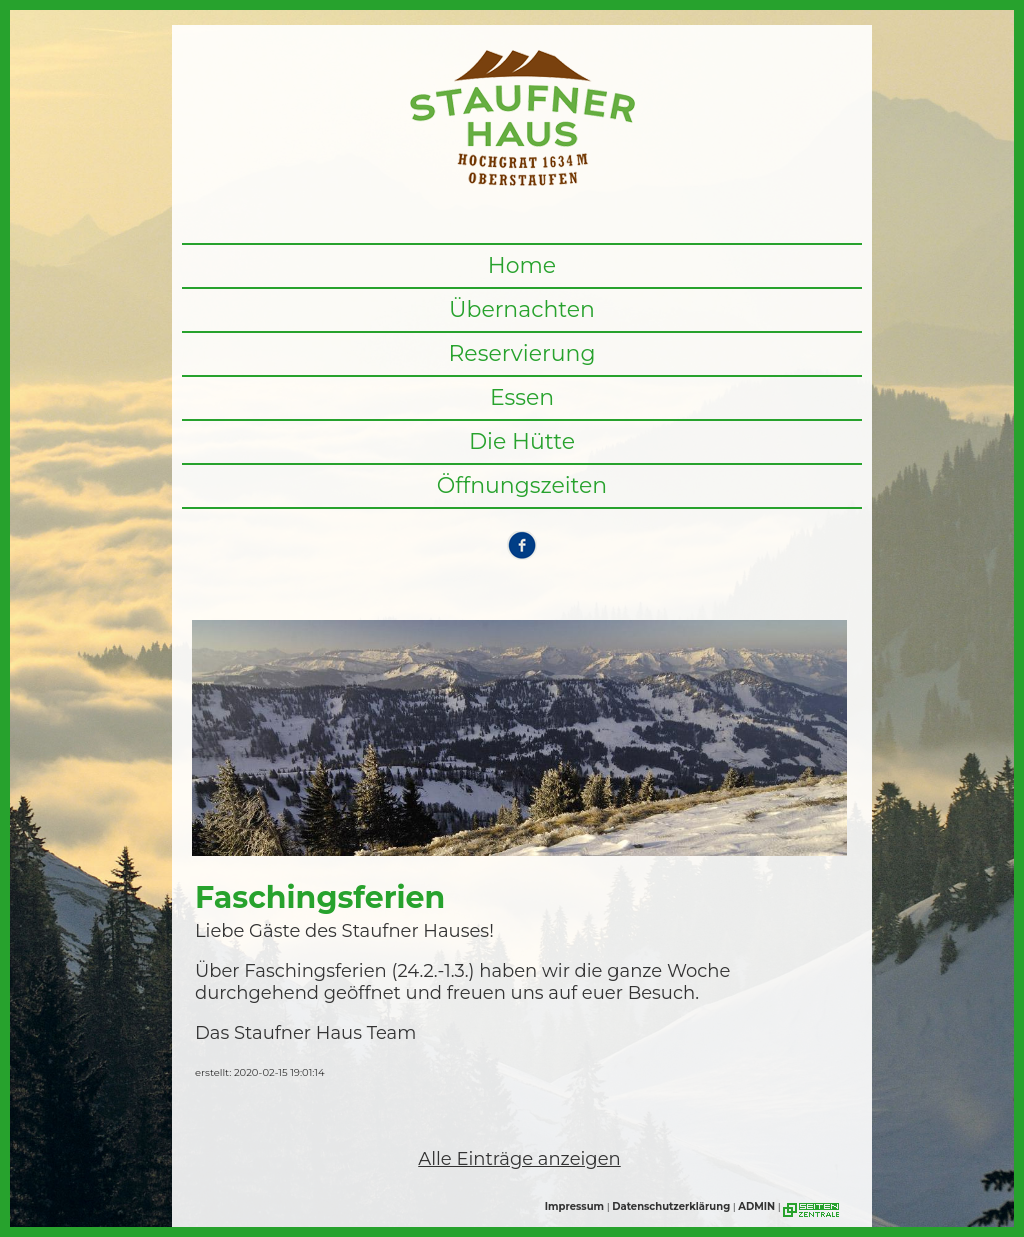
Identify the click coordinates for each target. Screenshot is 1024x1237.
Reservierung (521, 353)
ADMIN (756, 1206)
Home (522, 265)
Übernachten (522, 309)
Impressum (574, 1206)
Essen (522, 397)
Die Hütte (522, 441)
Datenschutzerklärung (671, 1206)
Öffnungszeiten (522, 485)
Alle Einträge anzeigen (519, 1159)
